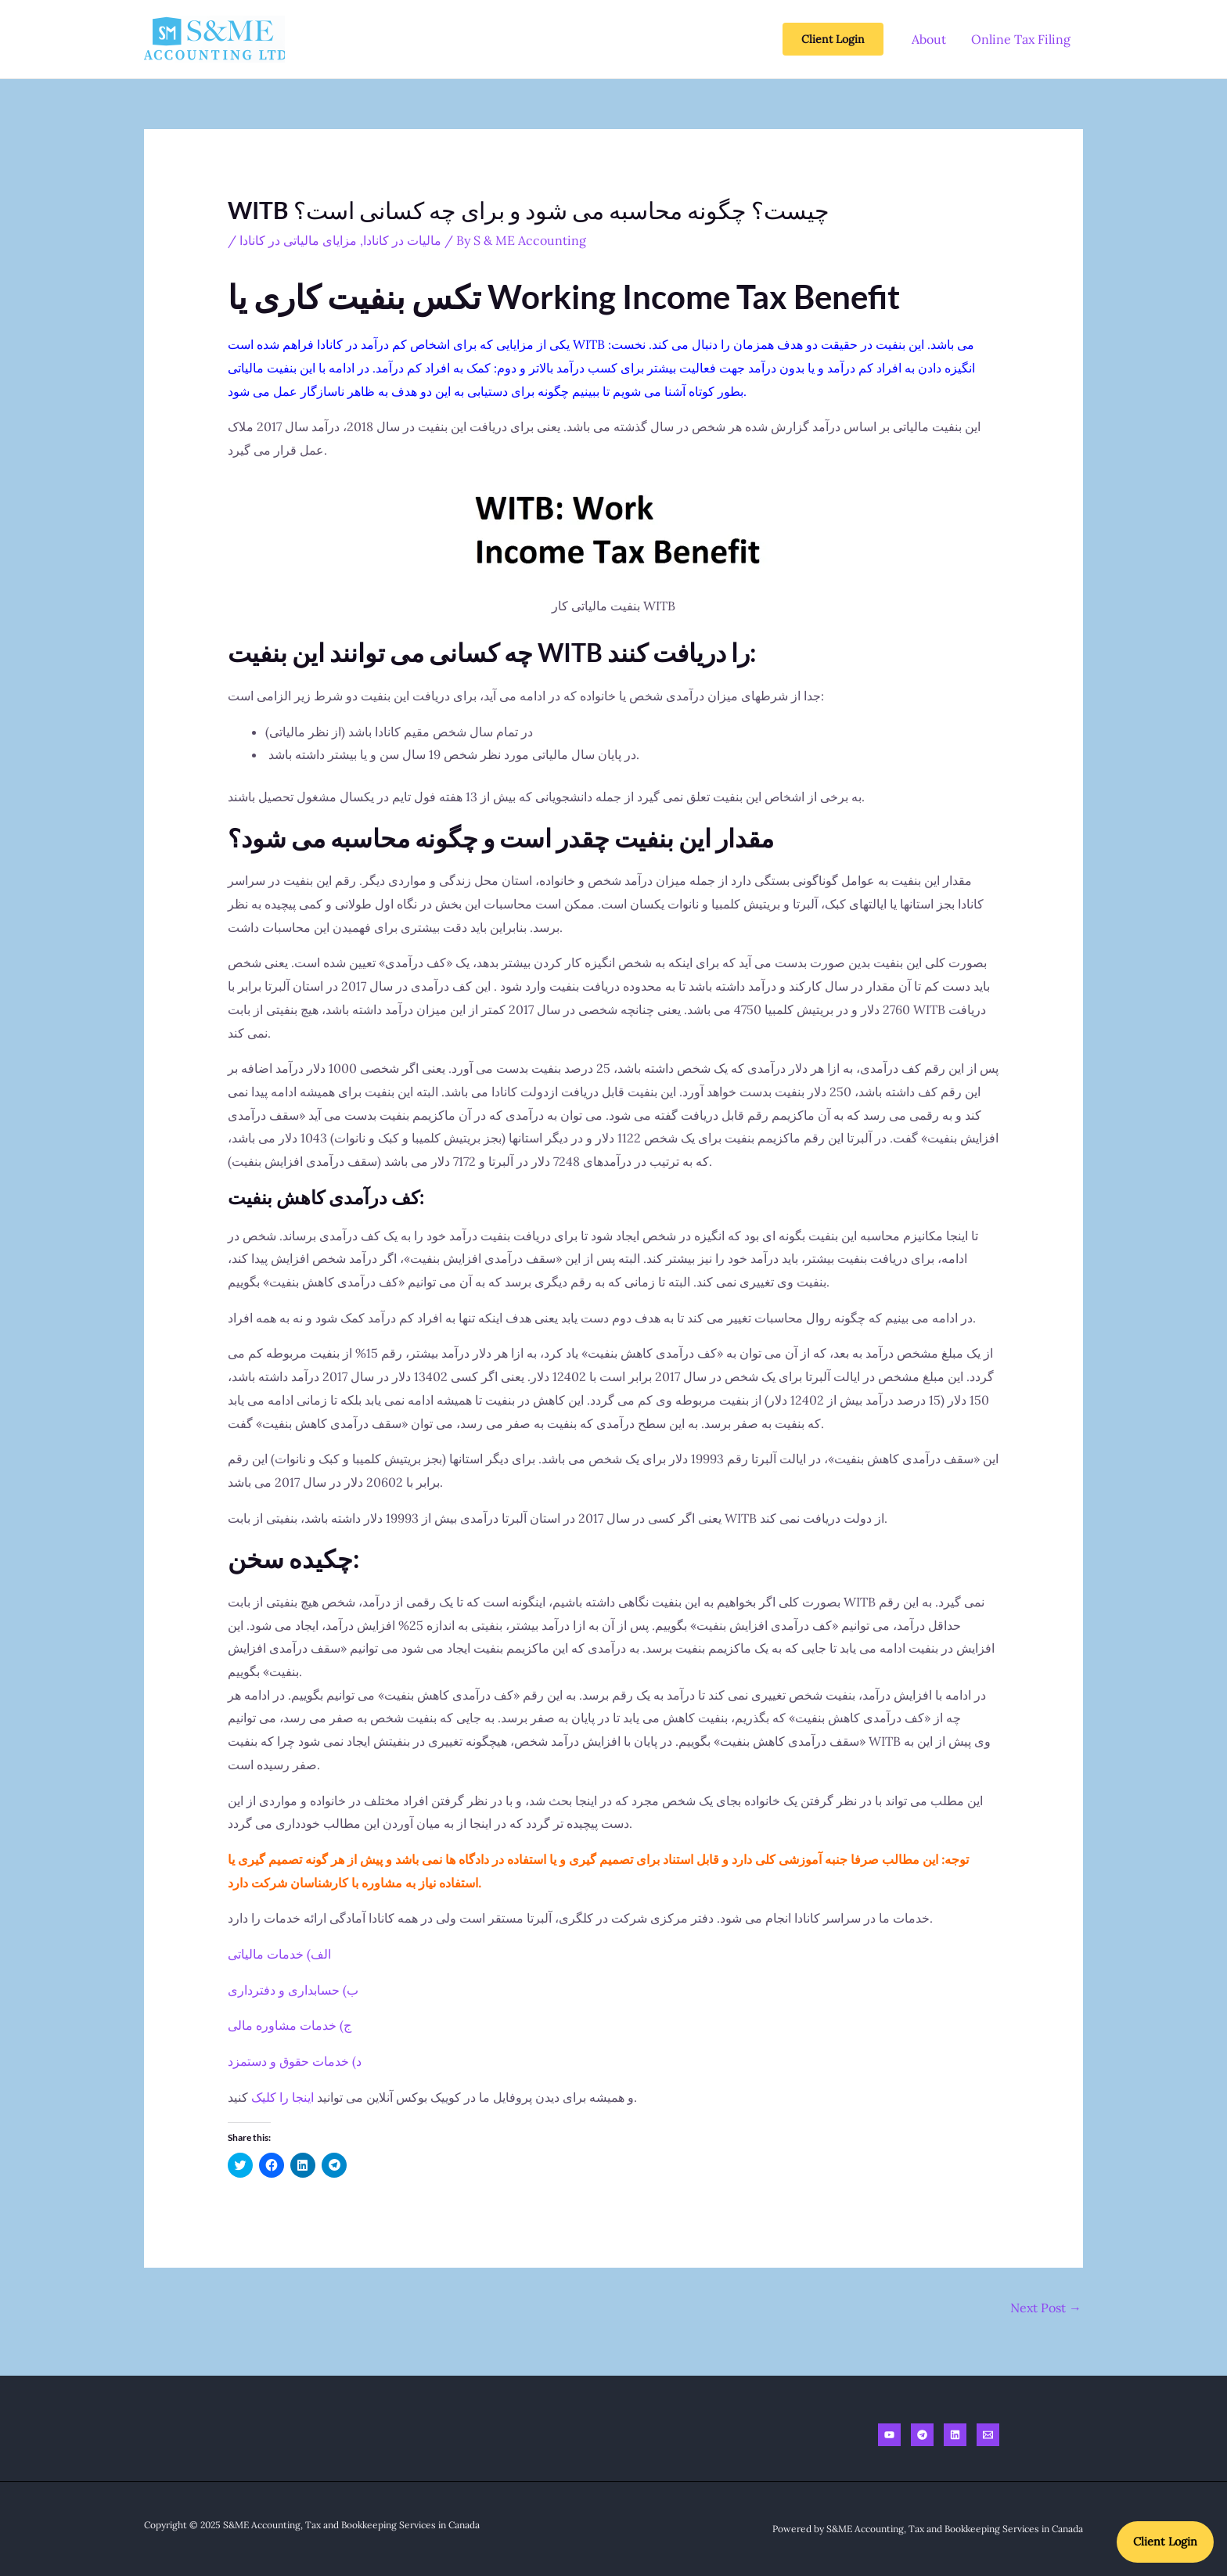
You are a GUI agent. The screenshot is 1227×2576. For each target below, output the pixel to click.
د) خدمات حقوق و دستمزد (295, 2061)
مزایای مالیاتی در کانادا (298, 240)
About (929, 39)
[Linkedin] (955, 2434)
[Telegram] (922, 2434)
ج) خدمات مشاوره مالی (289, 2025)
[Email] (988, 2434)
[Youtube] (889, 2434)
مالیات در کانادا (402, 240)
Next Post (1045, 2307)
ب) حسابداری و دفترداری (293, 1990)
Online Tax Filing (1020, 39)
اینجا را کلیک (282, 2097)
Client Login (1161, 2538)
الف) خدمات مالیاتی (279, 1954)
